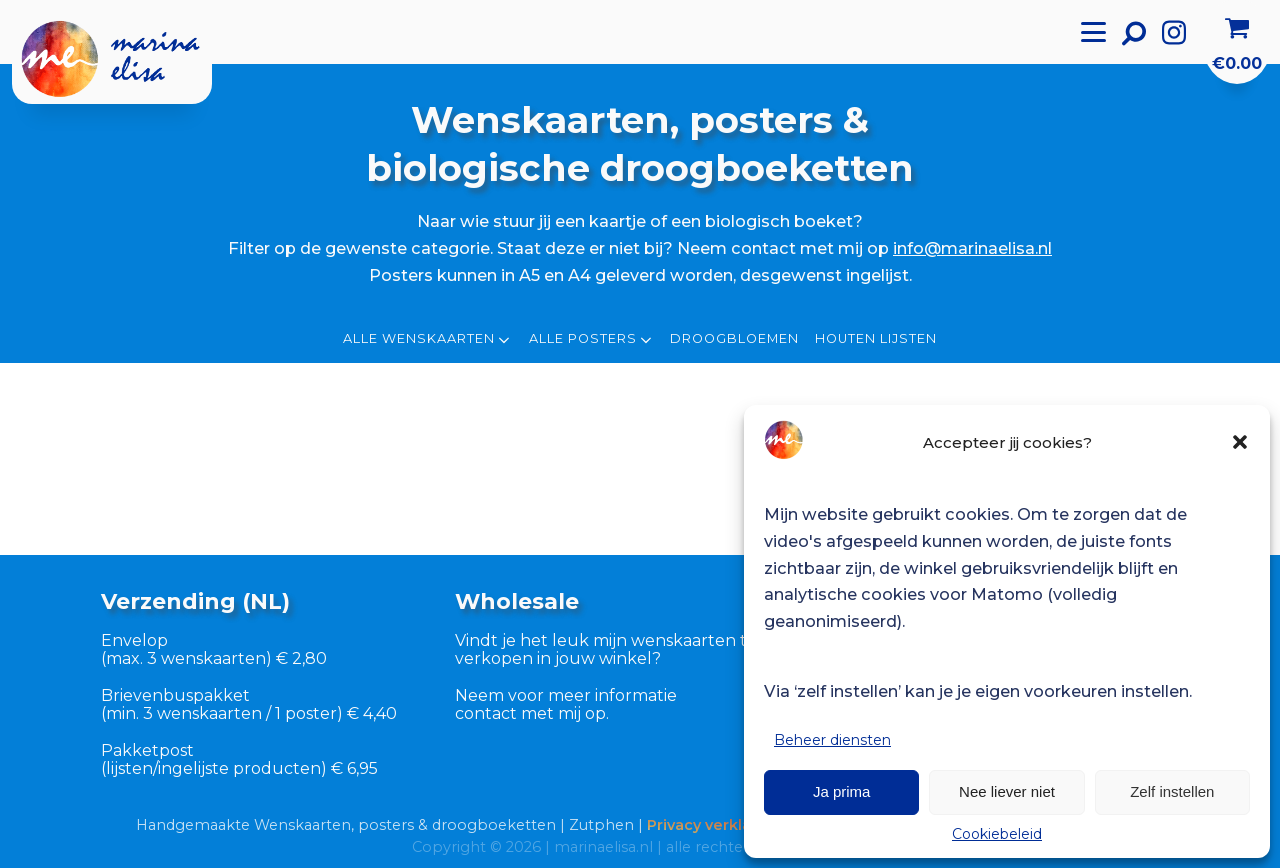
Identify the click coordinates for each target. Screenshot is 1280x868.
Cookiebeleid (997, 834)
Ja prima (842, 791)
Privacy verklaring (714, 825)
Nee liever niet (1007, 791)
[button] (1240, 442)
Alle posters (592, 340)
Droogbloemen (734, 339)
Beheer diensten (832, 740)
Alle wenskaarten (428, 340)
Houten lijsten (876, 339)
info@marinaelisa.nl (972, 248)
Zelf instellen (1172, 791)
